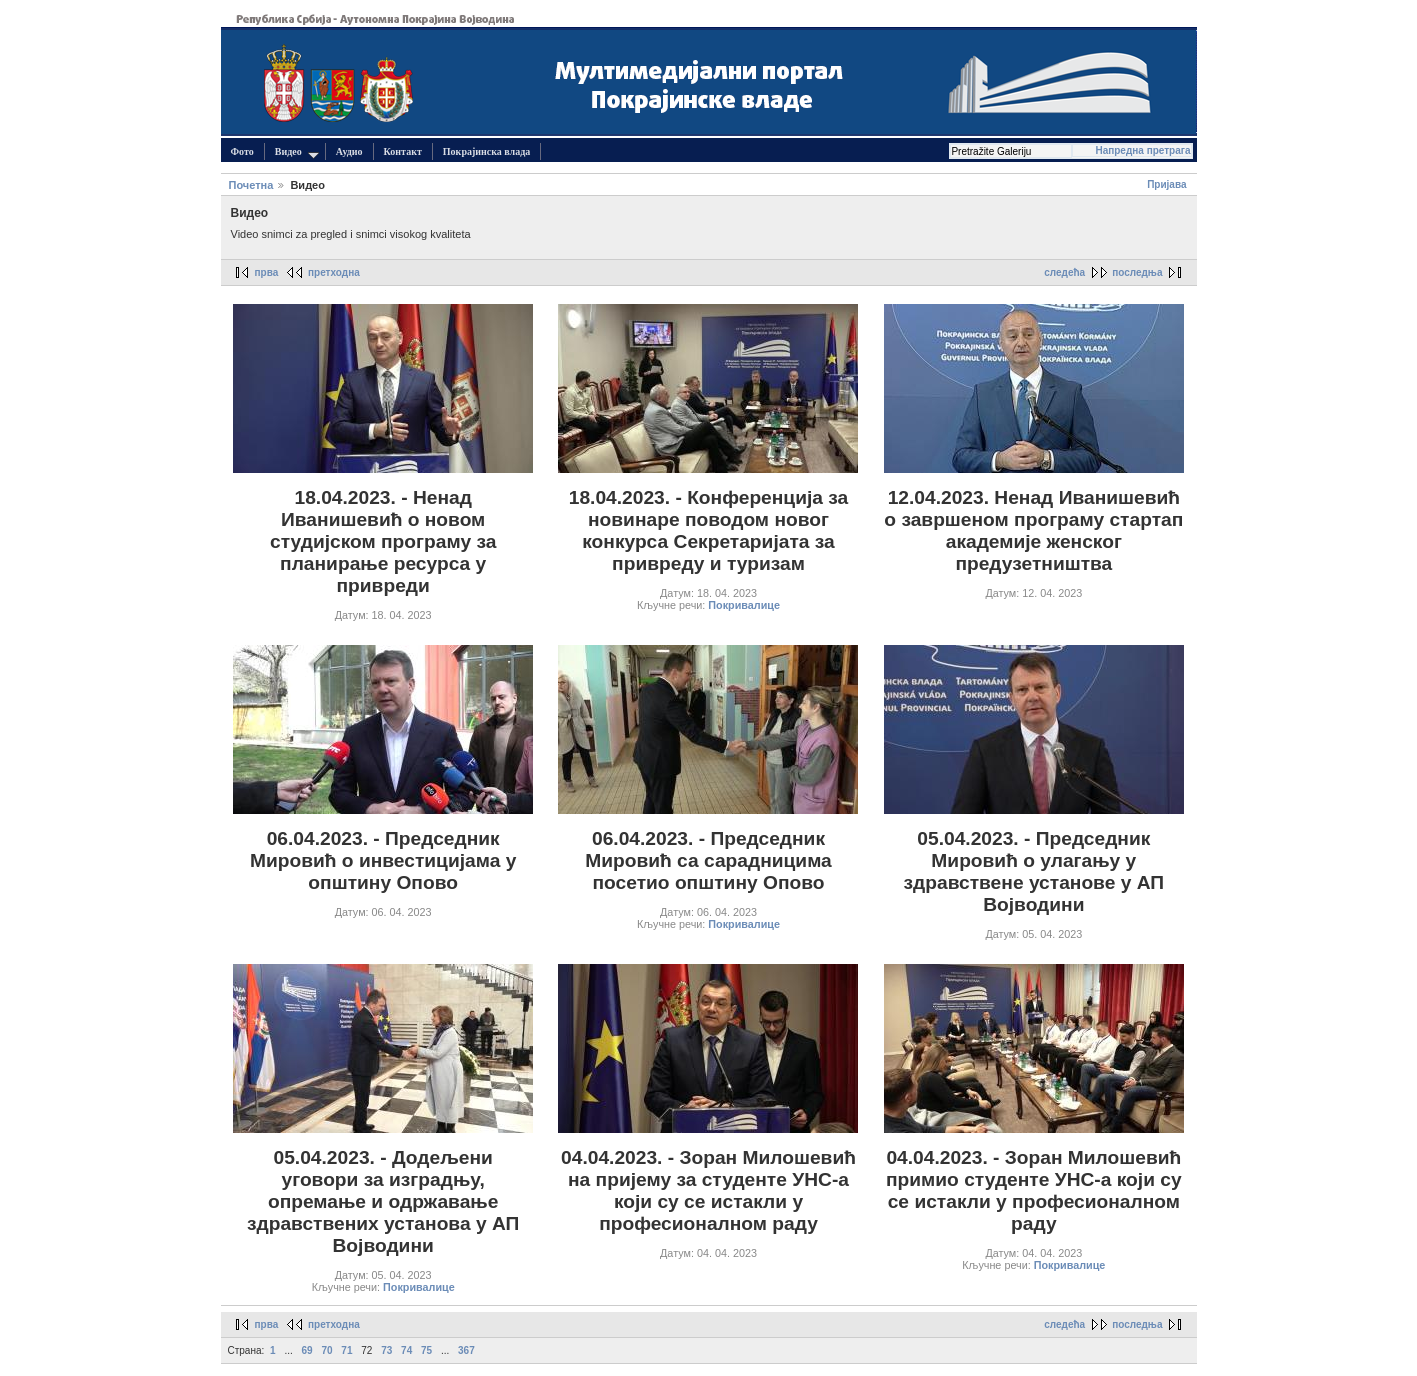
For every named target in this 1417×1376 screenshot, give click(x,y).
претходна (334, 272)
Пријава (1166, 184)
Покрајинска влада (486, 151)
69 (307, 1350)
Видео (297, 152)
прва (267, 272)
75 (426, 1350)
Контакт (403, 151)
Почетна (251, 185)
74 (406, 1350)
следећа (1064, 272)
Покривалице (744, 605)
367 (466, 1350)
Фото (242, 151)
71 (346, 1350)
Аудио (349, 151)
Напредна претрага (1142, 150)
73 (386, 1350)
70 (326, 1350)
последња (1137, 272)
